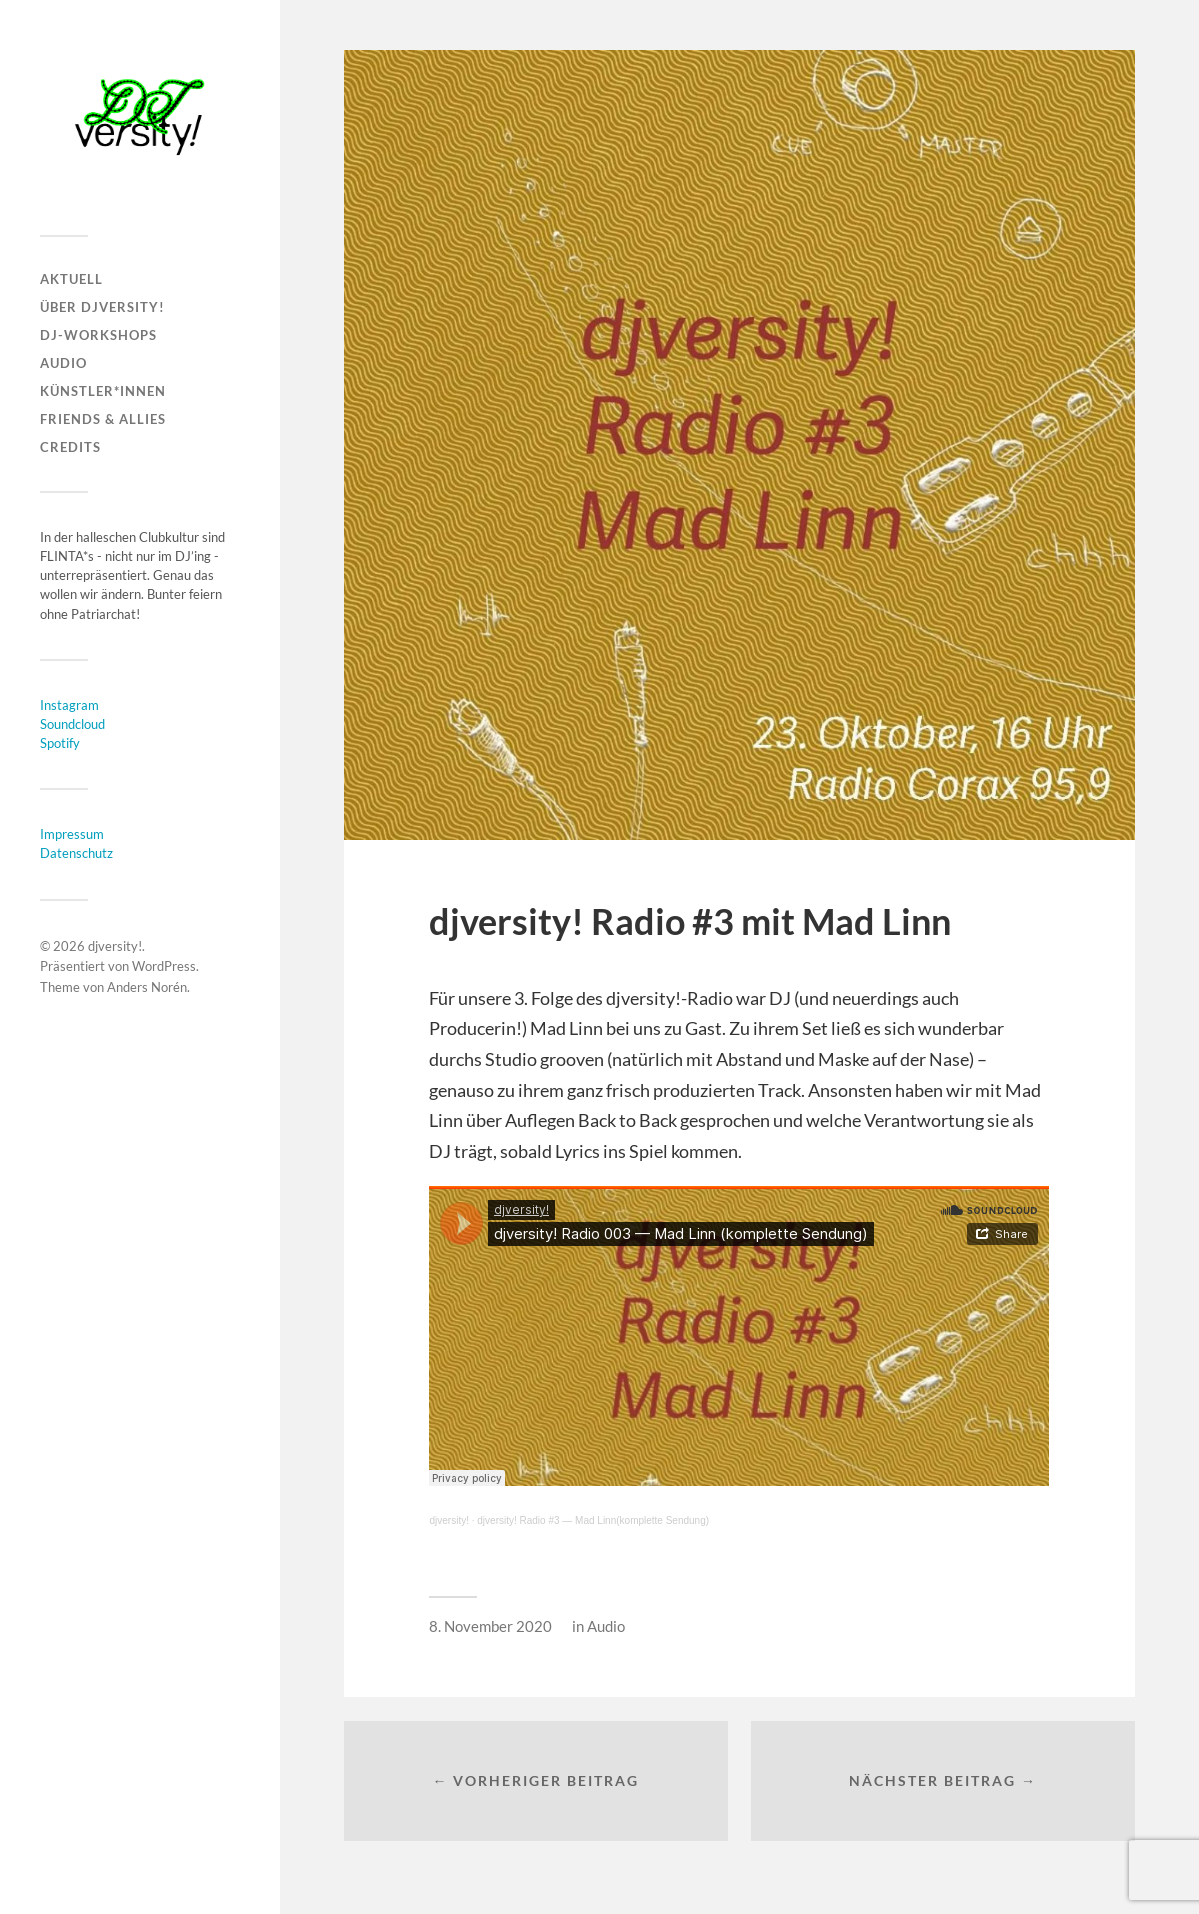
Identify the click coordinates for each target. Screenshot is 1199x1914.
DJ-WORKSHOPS (98, 335)
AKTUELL (71, 279)
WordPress (164, 966)
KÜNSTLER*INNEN (103, 391)
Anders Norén (147, 987)
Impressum (72, 834)
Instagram (69, 705)
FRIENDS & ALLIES (103, 419)
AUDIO (63, 363)
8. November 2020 (490, 1626)
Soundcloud (72, 724)
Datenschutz (76, 853)
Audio (606, 1626)
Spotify (60, 743)
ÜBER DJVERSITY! (102, 307)
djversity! (115, 946)
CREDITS (70, 447)
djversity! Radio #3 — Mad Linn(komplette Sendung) (593, 1520)
